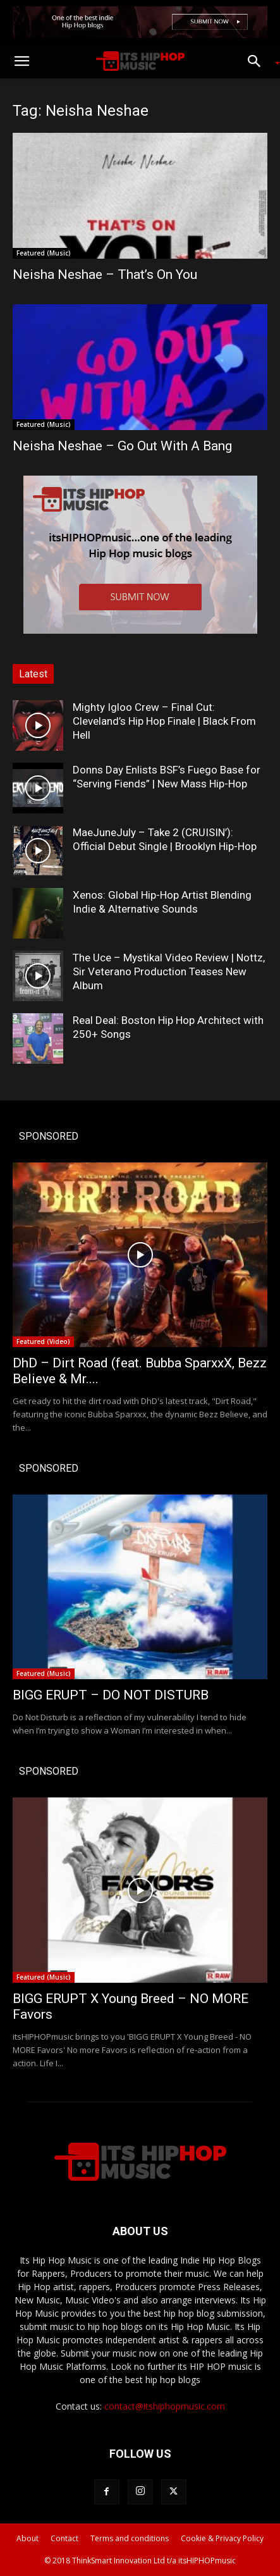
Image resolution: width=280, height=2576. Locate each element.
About (27, 2538)
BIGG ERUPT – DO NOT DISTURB (111, 1695)
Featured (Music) (43, 253)
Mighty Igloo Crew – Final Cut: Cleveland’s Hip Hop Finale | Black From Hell (164, 721)
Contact (64, 2538)
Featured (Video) (43, 1341)
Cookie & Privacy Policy (222, 2538)
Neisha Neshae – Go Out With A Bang (122, 445)
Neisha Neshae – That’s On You (105, 274)
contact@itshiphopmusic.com (164, 2406)
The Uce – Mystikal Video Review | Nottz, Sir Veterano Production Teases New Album (169, 971)
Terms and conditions (129, 2538)
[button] (21, 61)
